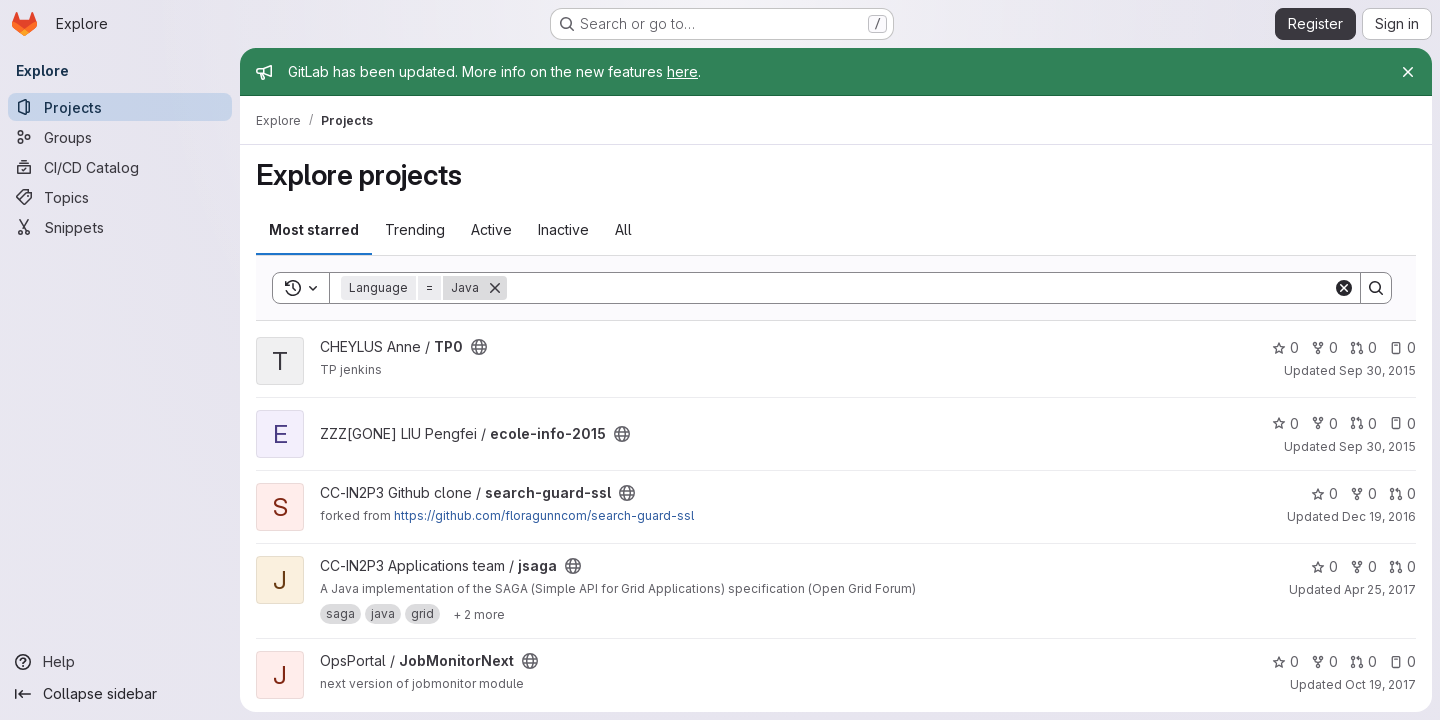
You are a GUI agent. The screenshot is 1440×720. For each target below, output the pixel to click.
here (682, 71)
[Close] (1408, 72)
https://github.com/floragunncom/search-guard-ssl (544, 515)
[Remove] (495, 288)
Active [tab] (491, 229)
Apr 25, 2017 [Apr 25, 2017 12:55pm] (1380, 589)
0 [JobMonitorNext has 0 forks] (1324, 661)
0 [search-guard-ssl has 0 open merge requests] (1402, 493)
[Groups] (120, 137)
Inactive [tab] (563, 229)
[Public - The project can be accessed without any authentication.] (479, 347)
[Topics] (120, 197)
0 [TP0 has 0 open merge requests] (1363, 347)
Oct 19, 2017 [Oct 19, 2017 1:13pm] (1380, 684)
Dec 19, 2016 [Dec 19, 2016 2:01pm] (1379, 516)
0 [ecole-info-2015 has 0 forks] (1324, 423)
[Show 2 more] (479, 614)
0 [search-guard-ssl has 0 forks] (1363, 493)
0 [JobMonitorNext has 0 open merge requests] (1363, 661)
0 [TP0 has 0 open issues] (1402, 347)
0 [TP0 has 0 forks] (1324, 347)
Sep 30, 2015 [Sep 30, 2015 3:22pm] (1377, 370)
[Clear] (1344, 288)
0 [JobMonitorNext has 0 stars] (1285, 661)
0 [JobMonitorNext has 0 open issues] (1402, 661)
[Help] (120, 662)
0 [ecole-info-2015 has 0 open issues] (1402, 423)
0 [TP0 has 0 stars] (1285, 347)
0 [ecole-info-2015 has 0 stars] (1285, 423)
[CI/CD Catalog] (120, 167)
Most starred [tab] (314, 229)
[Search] (920, 288)
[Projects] (120, 107)
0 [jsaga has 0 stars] (1324, 566)
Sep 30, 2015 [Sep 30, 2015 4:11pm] (1377, 446)
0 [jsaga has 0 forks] (1363, 566)
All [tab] (623, 229)
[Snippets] (120, 227)
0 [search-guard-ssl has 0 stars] (1324, 493)
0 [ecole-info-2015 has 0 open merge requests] (1363, 423)
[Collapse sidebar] (120, 694)
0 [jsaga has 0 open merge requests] (1402, 566)
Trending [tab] (415, 229)
